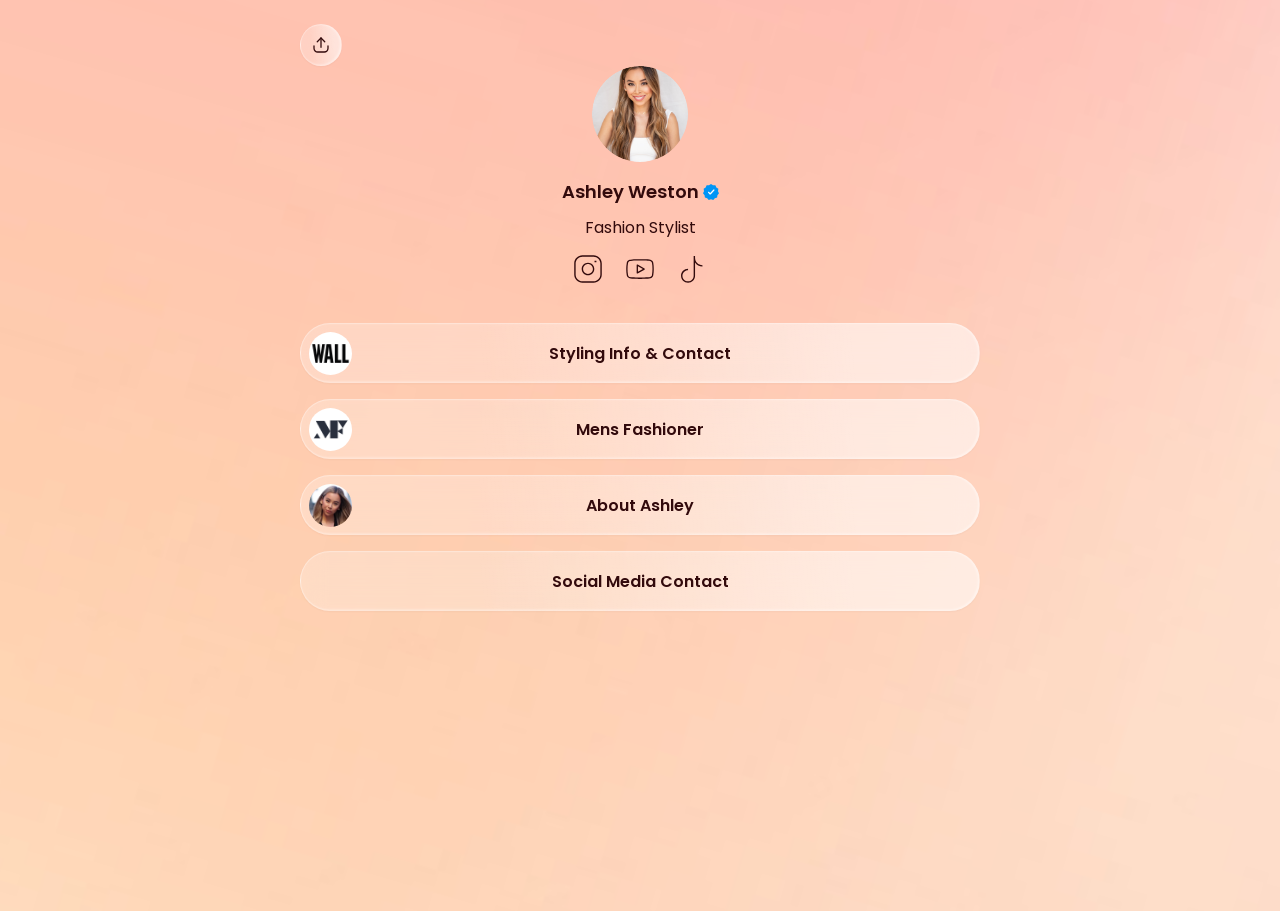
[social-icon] (588, 271)
